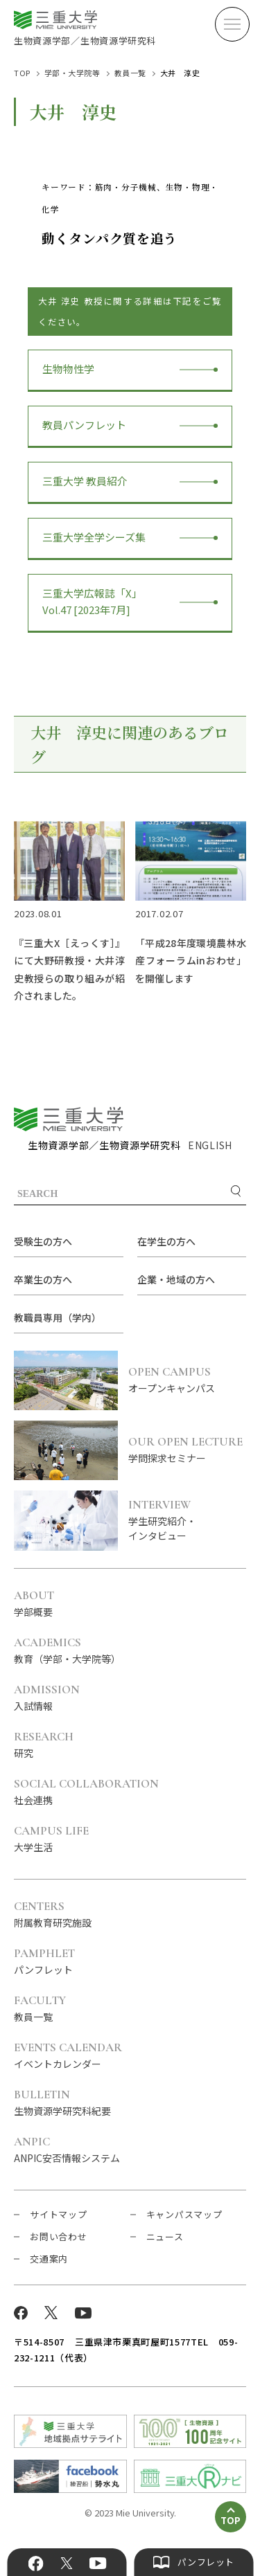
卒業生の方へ (43, 1279)
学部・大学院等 (72, 72)
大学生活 (51, 1839)
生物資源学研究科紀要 (62, 2103)
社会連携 (86, 1792)
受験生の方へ (43, 1241)
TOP (22, 72)
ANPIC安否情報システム (67, 2150)
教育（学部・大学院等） (67, 1651)
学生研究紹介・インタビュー (187, 1520)
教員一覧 (130, 72)
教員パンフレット (84, 424)
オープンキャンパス (187, 1380)
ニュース (165, 2236)
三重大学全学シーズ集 (94, 537)
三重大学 (68, 1119)
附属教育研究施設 (53, 1914)
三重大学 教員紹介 (85, 481)
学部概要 (34, 1604)
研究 (43, 1745)
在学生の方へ (166, 1241)
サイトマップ (58, 2214)
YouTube (98, 2563)
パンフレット (44, 1961)
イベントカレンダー (68, 2056)
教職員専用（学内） (57, 1317)
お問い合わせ (58, 2236)
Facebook (35, 2563)
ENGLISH (210, 1145)
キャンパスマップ (184, 2214)
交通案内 (49, 2258)
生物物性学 (68, 368)
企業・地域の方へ (176, 1279)
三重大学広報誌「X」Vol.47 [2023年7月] (92, 601)
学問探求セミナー (187, 1450)
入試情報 (47, 1698)
